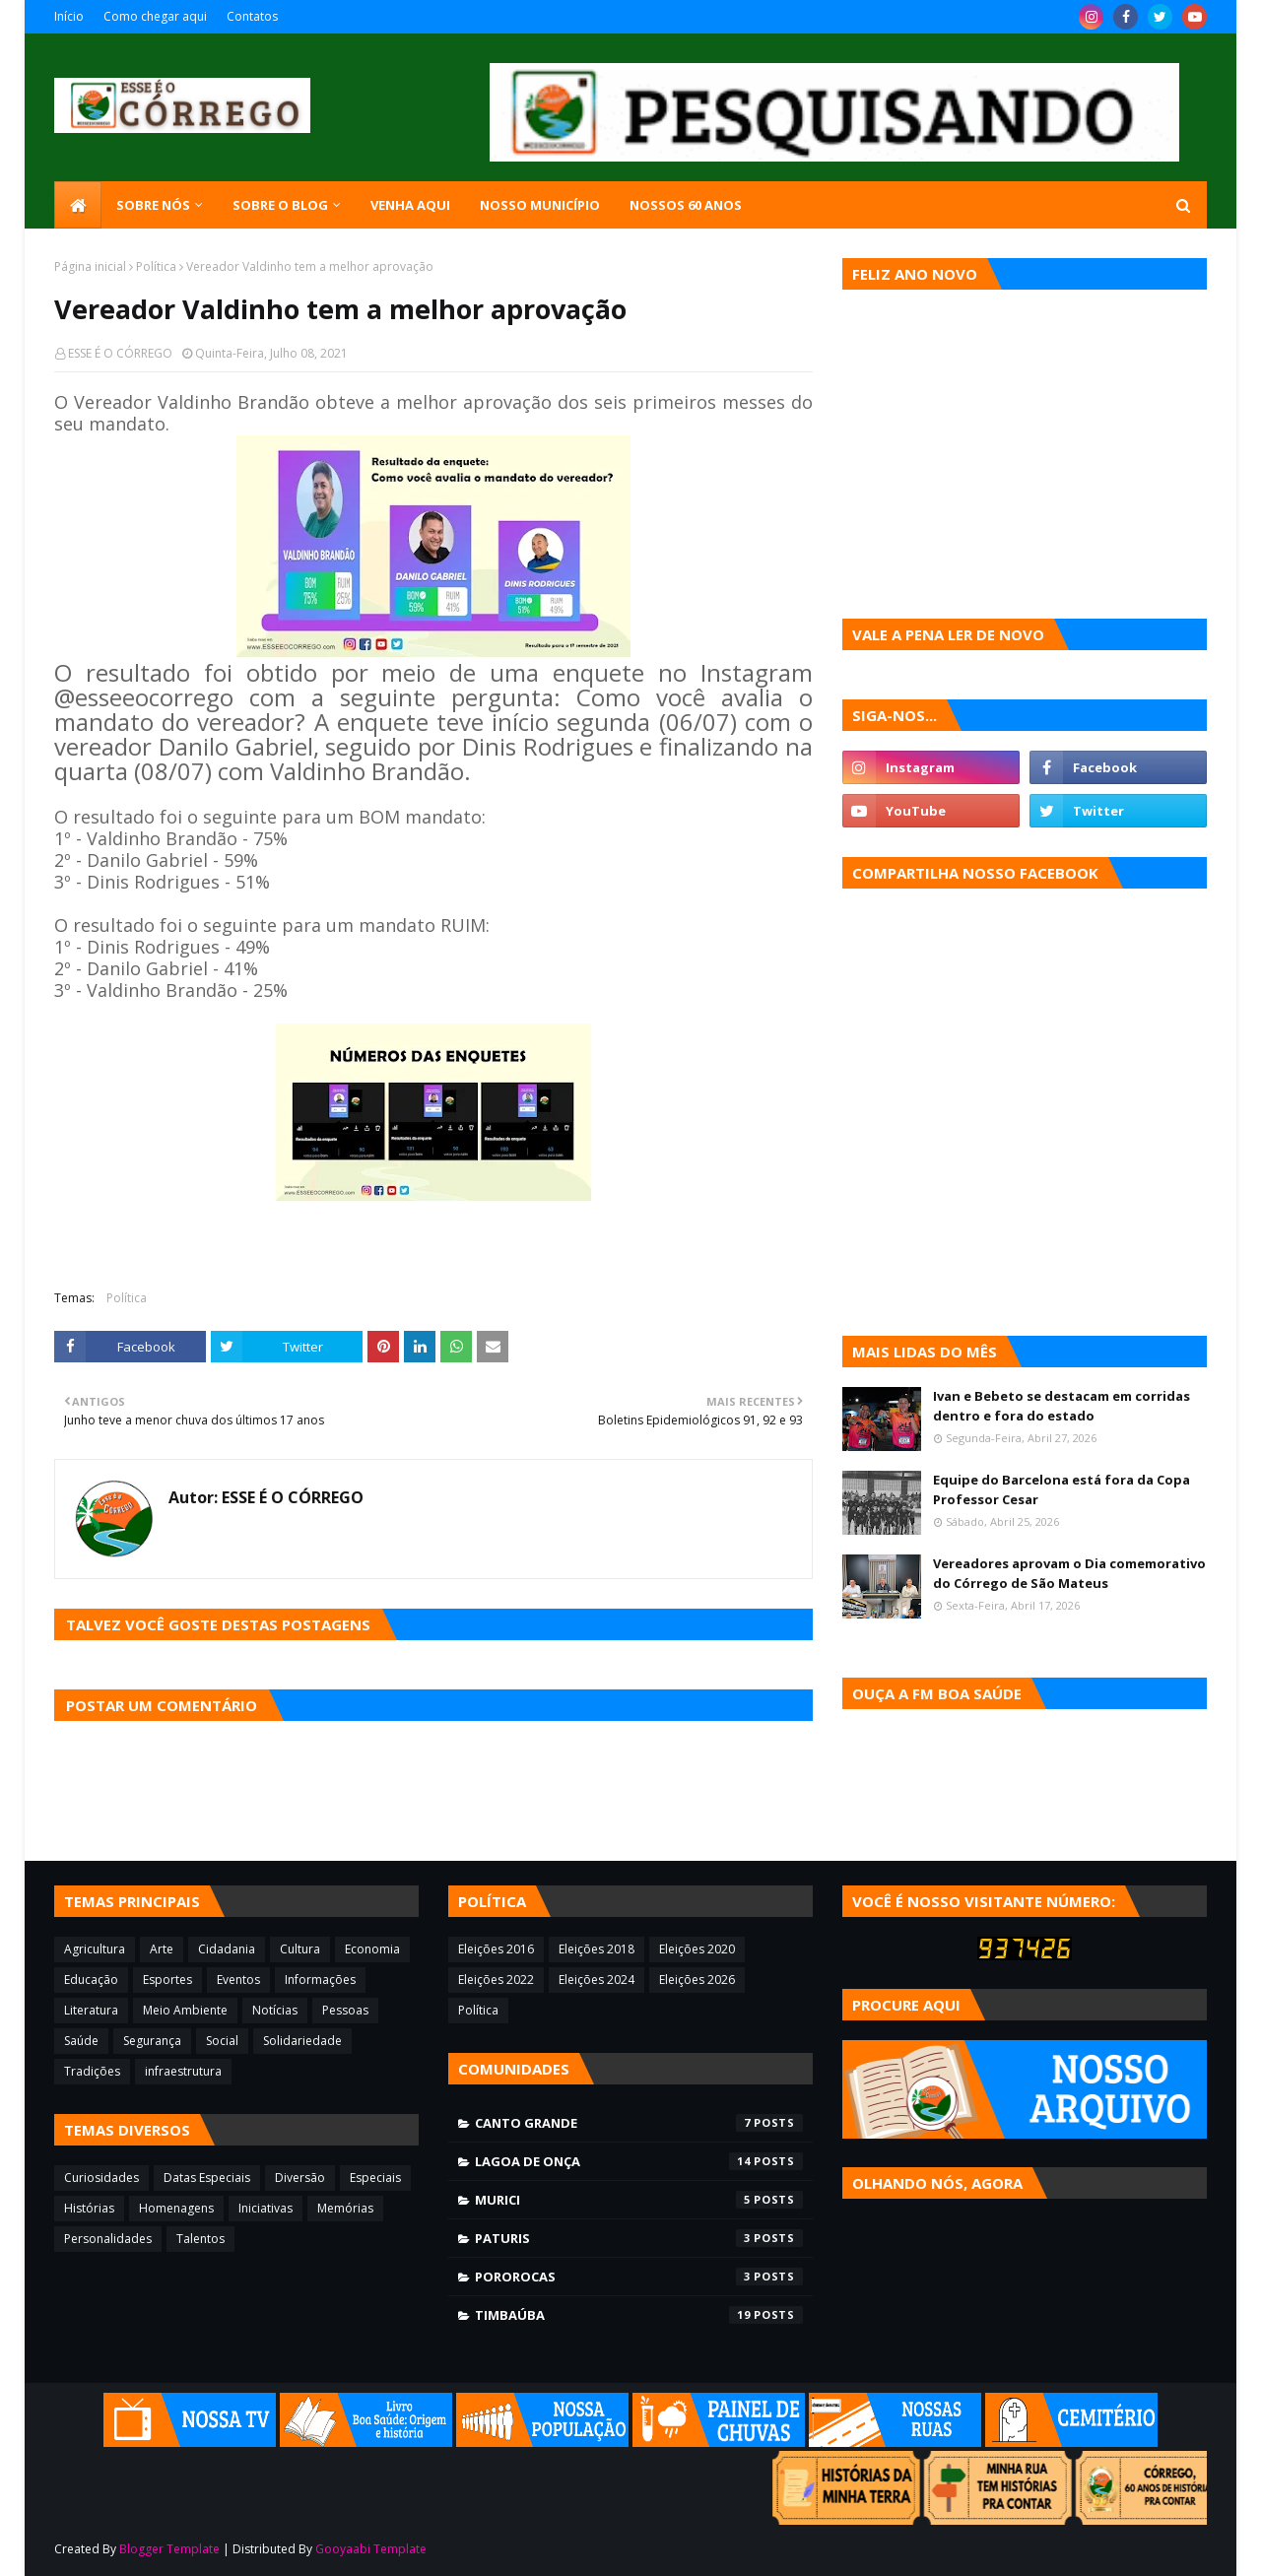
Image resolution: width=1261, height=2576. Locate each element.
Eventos (238, 1979)
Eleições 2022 (496, 1979)
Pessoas (345, 2010)
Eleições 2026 (697, 1979)
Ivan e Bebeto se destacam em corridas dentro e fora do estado (1061, 1405)
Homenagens (176, 2208)
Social (222, 2040)
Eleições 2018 (596, 1949)
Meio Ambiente (185, 2010)
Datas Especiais (207, 2177)
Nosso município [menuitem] (540, 205)
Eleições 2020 (697, 1949)
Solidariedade (302, 2040)
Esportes (167, 1979)
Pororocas (639, 2276)
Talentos (200, 2238)
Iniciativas (265, 2208)
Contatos (252, 16)
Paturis (639, 2238)
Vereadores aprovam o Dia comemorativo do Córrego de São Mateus (1069, 1573)
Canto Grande (639, 2123)
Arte (161, 1949)
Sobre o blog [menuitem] (280, 205)
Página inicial (90, 266)
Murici (639, 2200)
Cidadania (226, 1949)
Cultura (300, 1949)
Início (69, 16)
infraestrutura (183, 2071)
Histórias (89, 2208)
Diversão (300, 2177)
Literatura (91, 2010)
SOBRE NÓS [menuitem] (153, 205)
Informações (320, 1979)
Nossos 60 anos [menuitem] (686, 205)
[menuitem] (77, 205)
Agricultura (94, 1949)
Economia (372, 1949)
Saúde (81, 2040)
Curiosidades (101, 2177)
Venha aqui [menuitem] (410, 205)
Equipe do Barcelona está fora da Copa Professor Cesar (1061, 1489)
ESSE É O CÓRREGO (120, 353)
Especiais (375, 2177)
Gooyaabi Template (371, 2549)
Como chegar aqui (155, 16)
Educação (91, 1979)
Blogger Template (169, 2549)
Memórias (345, 2208)
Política (156, 266)
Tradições (92, 2071)
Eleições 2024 (596, 1979)
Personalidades (108, 2238)
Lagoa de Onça (639, 2161)
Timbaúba (639, 2315)
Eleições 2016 (496, 1949)
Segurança (152, 2040)
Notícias (275, 2010)
